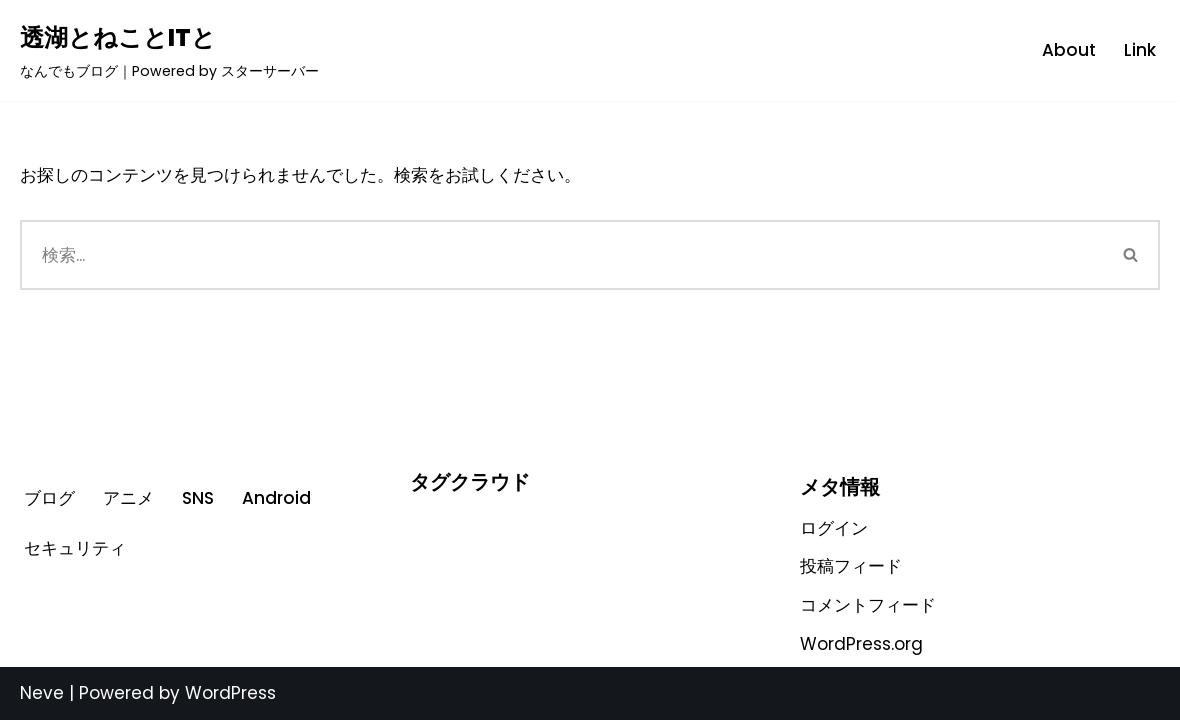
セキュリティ (75, 548)
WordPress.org (861, 644)
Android (276, 498)
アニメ (128, 498)
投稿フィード (851, 566)
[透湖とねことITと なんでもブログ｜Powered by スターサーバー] (169, 50)
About (1069, 50)
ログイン (834, 528)
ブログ (49, 498)
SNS (198, 498)
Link (1140, 50)
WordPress (230, 693)
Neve (42, 693)
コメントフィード (868, 605)
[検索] (561, 255)
